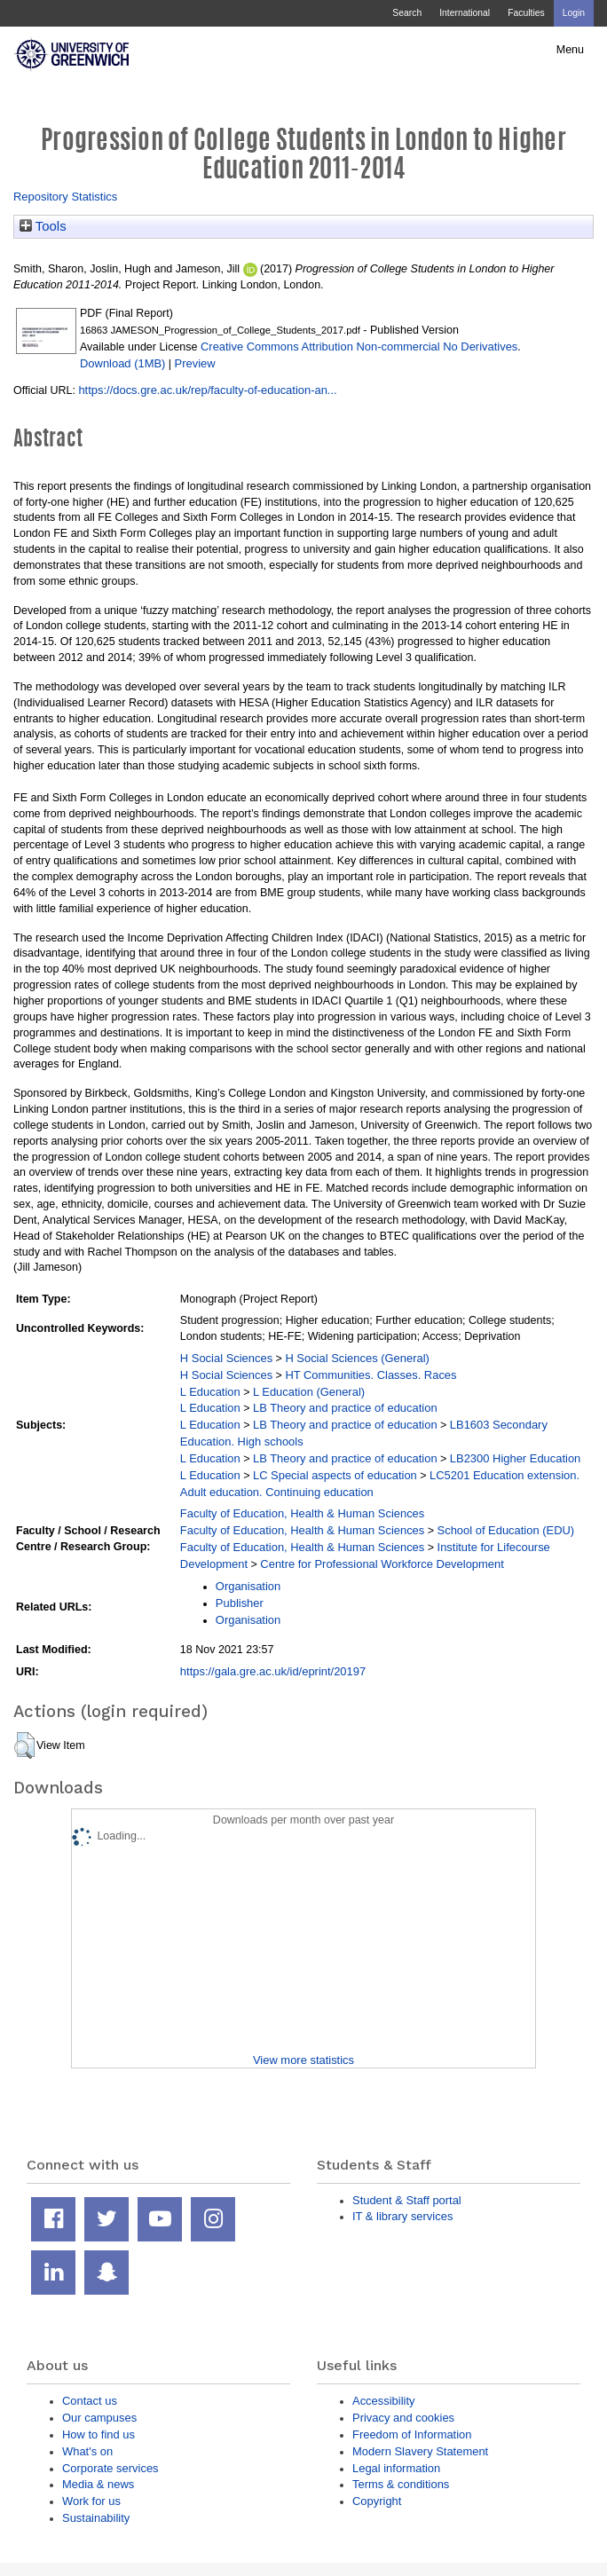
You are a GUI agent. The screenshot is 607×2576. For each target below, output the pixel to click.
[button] (24, 1745)
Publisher (240, 1603)
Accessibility (383, 2400)
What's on (87, 2451)
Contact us (89, 2400)
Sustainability (96, 2518)
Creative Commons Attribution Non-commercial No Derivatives (359, 346)
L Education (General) (309, 1391)
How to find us (98, 2434)
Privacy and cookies (403, 2417)
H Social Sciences (226, 1358)
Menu (570, 49)
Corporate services (110, 2468)
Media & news (98, 2484)
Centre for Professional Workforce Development (381, 1564)
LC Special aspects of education (335, 1475)
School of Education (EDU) (506, 1530)
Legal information (396, 2468)
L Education (210, 1391)
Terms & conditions (400, 2484)
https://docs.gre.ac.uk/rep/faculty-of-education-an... (207, 390)
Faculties (526, 13)
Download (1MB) (122, 363)
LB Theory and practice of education (345, 1407)
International (464, 13)
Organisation (248, 1586)
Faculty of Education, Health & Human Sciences (302, 1513)
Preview (195, 363)
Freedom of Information (411, 2434)
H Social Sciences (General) (357, 1358)
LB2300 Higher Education (515, 1458)
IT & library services (402, 2216)
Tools (43, 226)
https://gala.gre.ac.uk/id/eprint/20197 (273, 1671)
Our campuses (99, 2417)
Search (407, 13)
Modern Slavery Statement (420, 2451)
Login (574, 13)
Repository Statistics (65, 196)
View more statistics (303, 2060)
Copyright (376, 2501)
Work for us (91, 2501)
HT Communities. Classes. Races (370, 1375)
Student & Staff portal (406, 2200)
